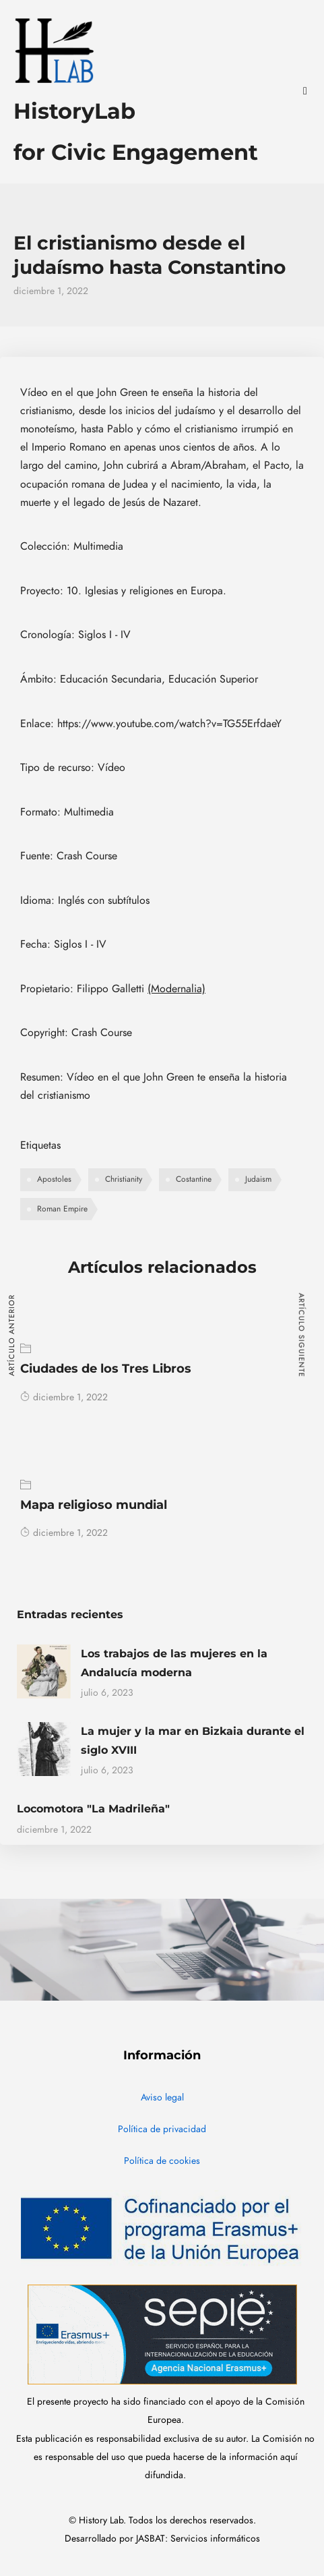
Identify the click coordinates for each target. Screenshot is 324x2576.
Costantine (194, 1179)
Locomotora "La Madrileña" (93, 1808)
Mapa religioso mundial (93, 1504)
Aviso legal (162, 2097)
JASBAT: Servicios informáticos (198, 2538)
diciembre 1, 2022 (64, 1397)
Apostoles (54, 1179)
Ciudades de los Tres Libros (105, 1368)
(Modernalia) (176, 988)
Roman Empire (62, 1208)
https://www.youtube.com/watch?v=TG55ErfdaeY (169, 723)
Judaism (258, 1179)
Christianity (123, 1179)
